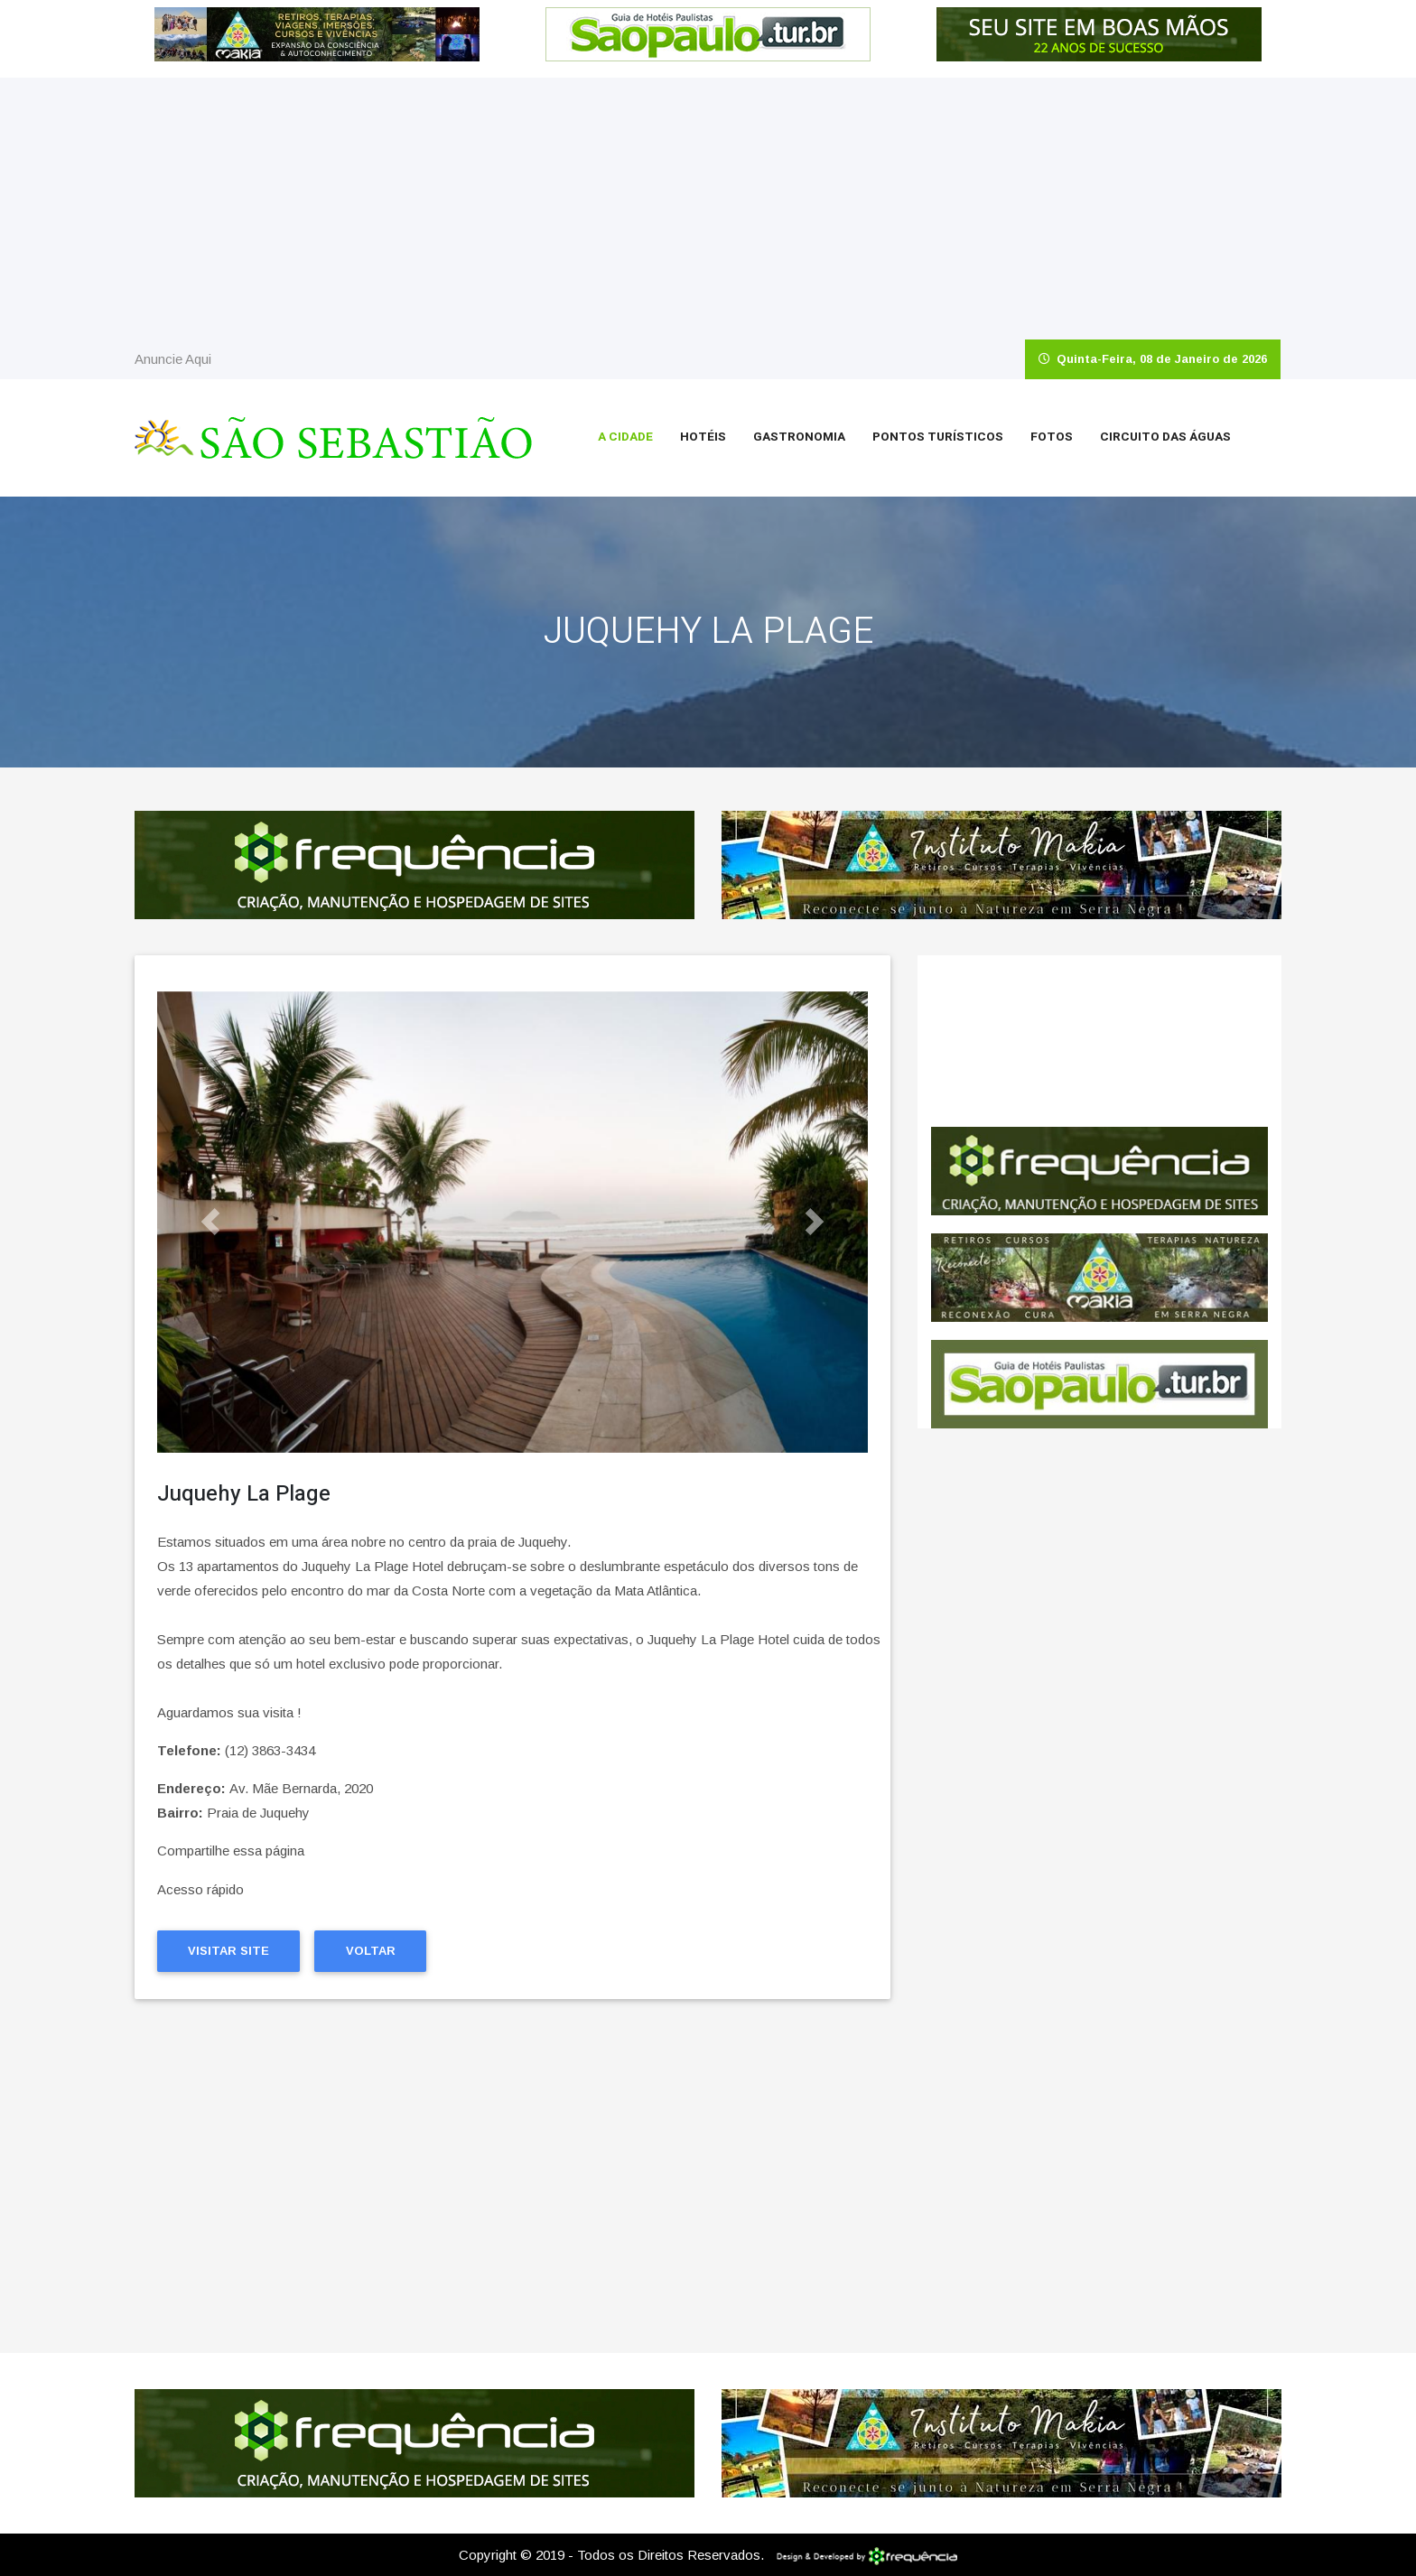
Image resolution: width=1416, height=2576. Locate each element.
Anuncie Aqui (173, 359)
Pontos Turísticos (937, 437)
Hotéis (703, 437)
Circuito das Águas (1165, 437)
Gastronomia (799, 437)
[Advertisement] (708, 204)
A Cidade (625, 437)
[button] (210, 1222)
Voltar (371, 1951)
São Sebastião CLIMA (1099, 1041)
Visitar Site (228, 1951)
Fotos (1051, 437)
